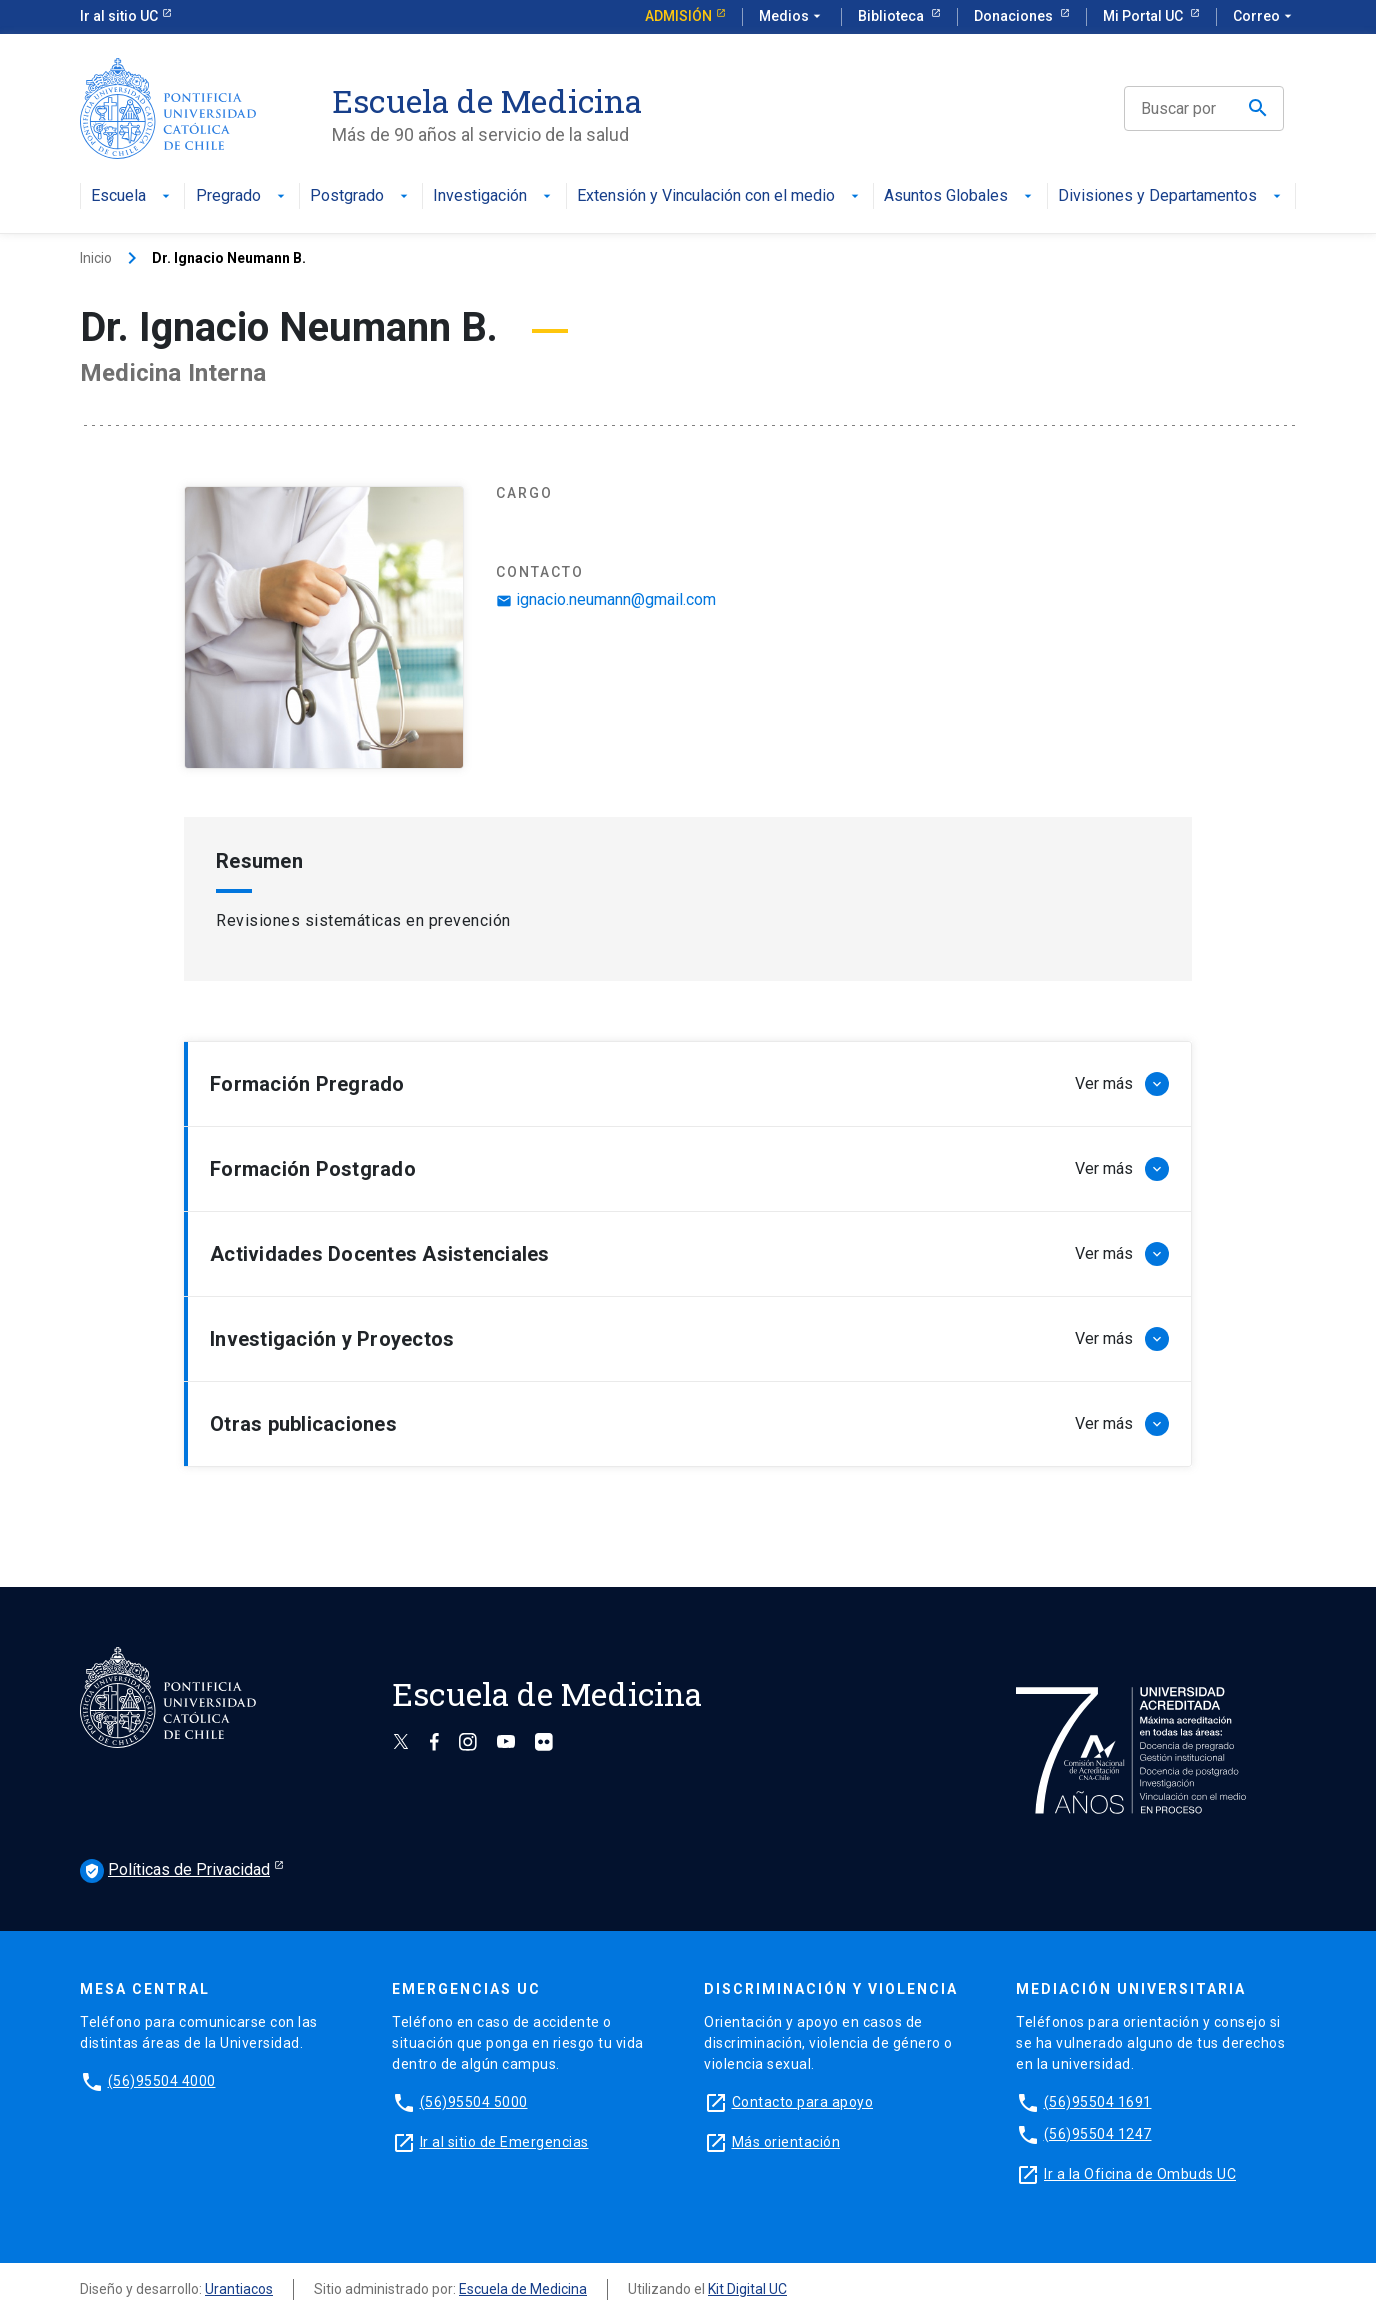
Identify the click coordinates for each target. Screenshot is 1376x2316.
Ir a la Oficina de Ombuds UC (1140, 2174)
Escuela (132, 196)
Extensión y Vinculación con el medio (720, 196)
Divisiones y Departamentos (1171, 196)
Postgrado (361, 196)
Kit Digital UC (747, 2289)
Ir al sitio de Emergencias (504, 2142)
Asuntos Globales (960, 196)
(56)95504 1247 (1098, 2134)
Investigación (494, 196)
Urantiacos (239, 2289)
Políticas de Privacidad (175, 1871)
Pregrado (242, 196)
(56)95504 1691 (1098, 2102)
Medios (792, 17)
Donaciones (1015, 16)
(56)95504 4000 (162, 2081)
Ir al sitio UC (119, 16)
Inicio (96, 258)
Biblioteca (892, 16)
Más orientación (786, 2142)
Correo (1264, 17)
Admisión (678, 16)
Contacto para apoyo (803, 2102)
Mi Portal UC (1144, 16)
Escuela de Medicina (523, 2289)
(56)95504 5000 (474, 2102)
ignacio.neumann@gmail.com (606, 599)
